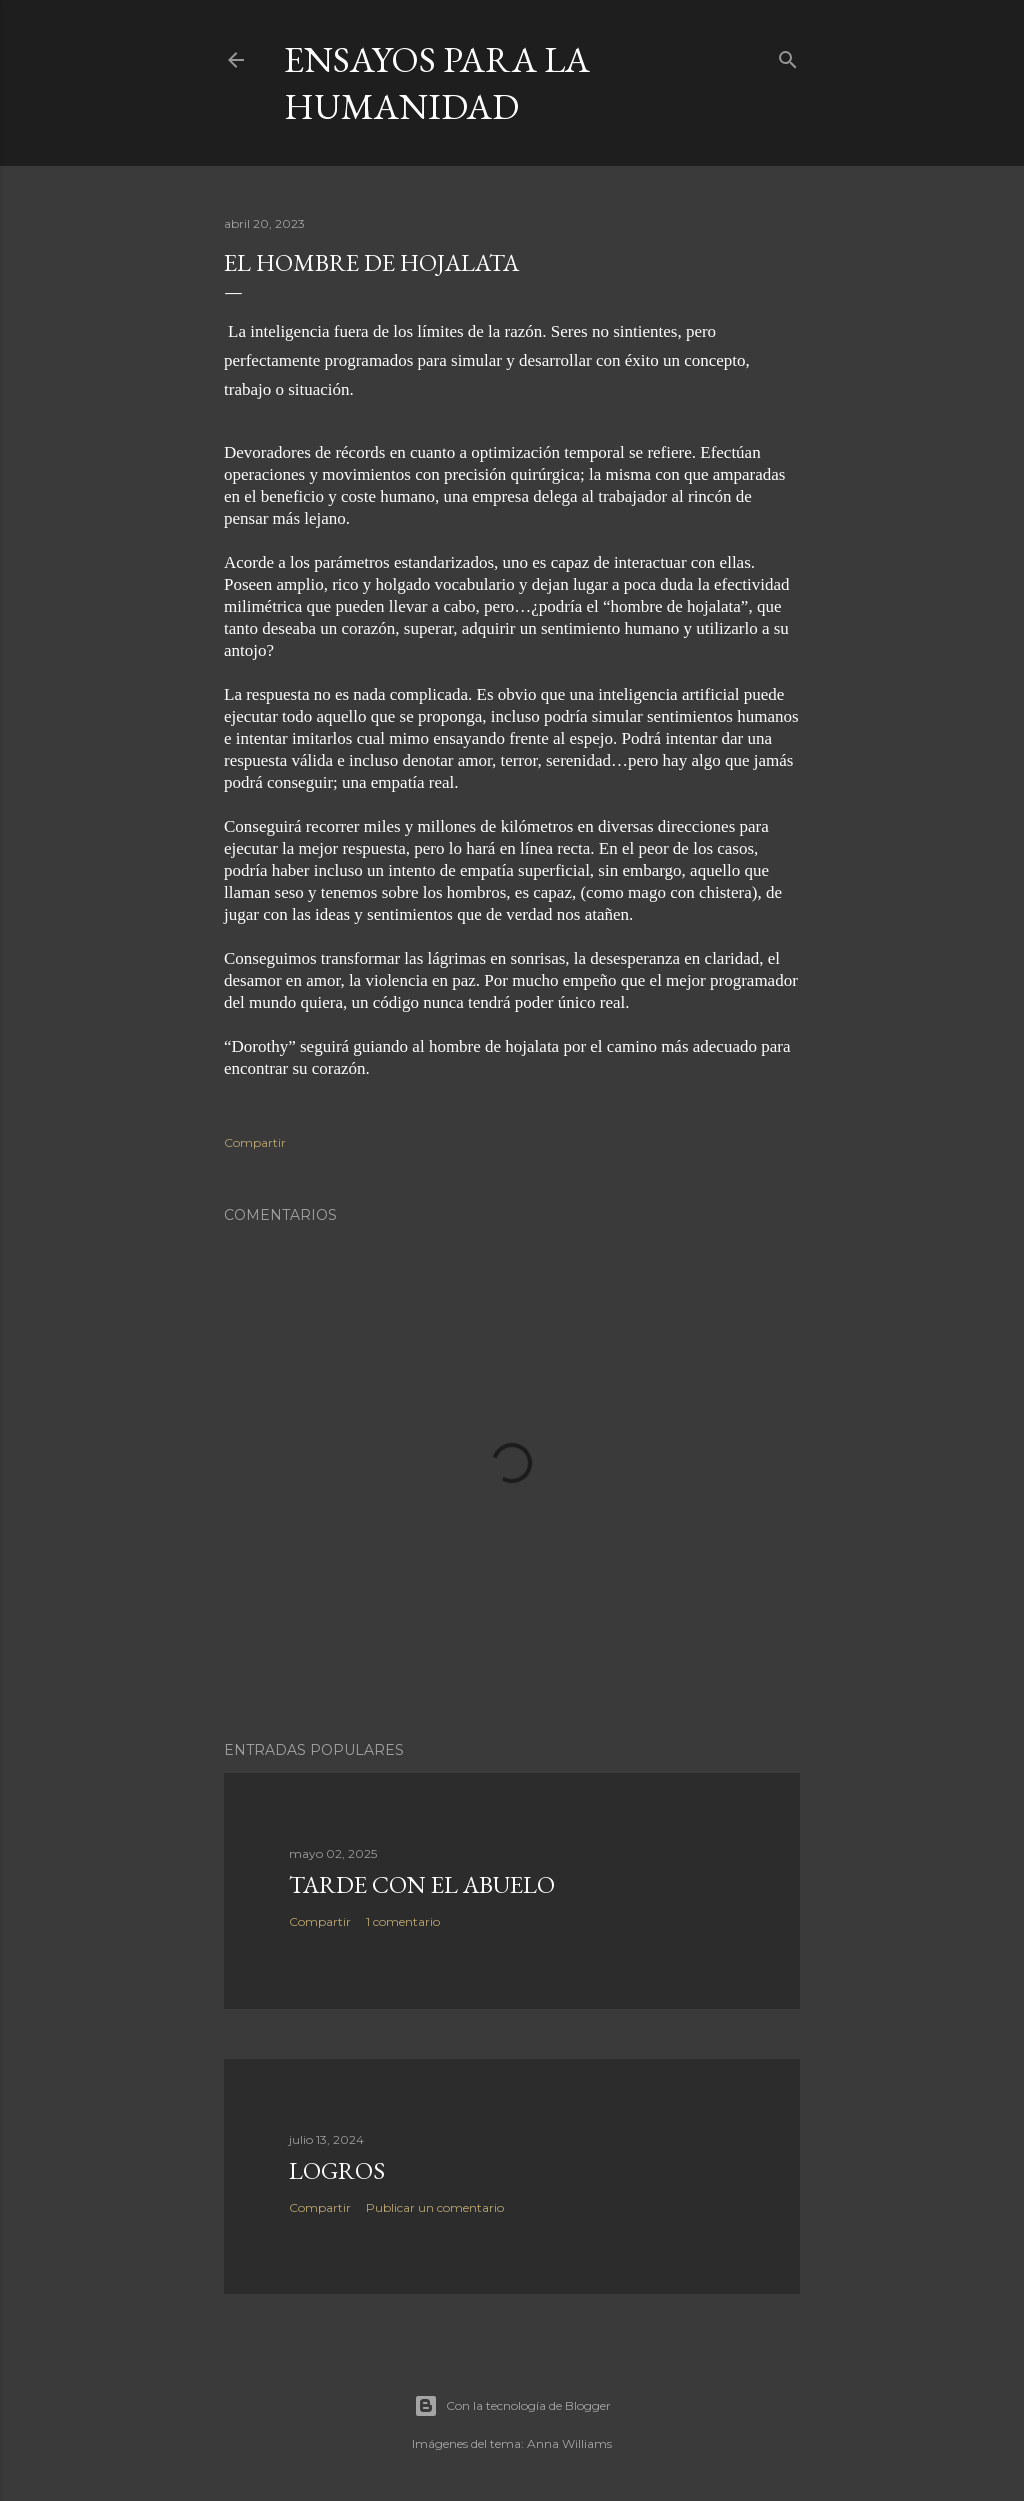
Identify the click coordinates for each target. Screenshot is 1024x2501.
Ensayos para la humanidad (437, 83)
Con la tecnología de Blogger (512, 2406)
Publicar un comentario (435, 2207)
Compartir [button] (255, 1142)
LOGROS (337, 2170)
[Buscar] (788, 55)
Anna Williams (569, 2443)
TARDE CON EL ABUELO (422, 1884)
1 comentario (403, 1921)
